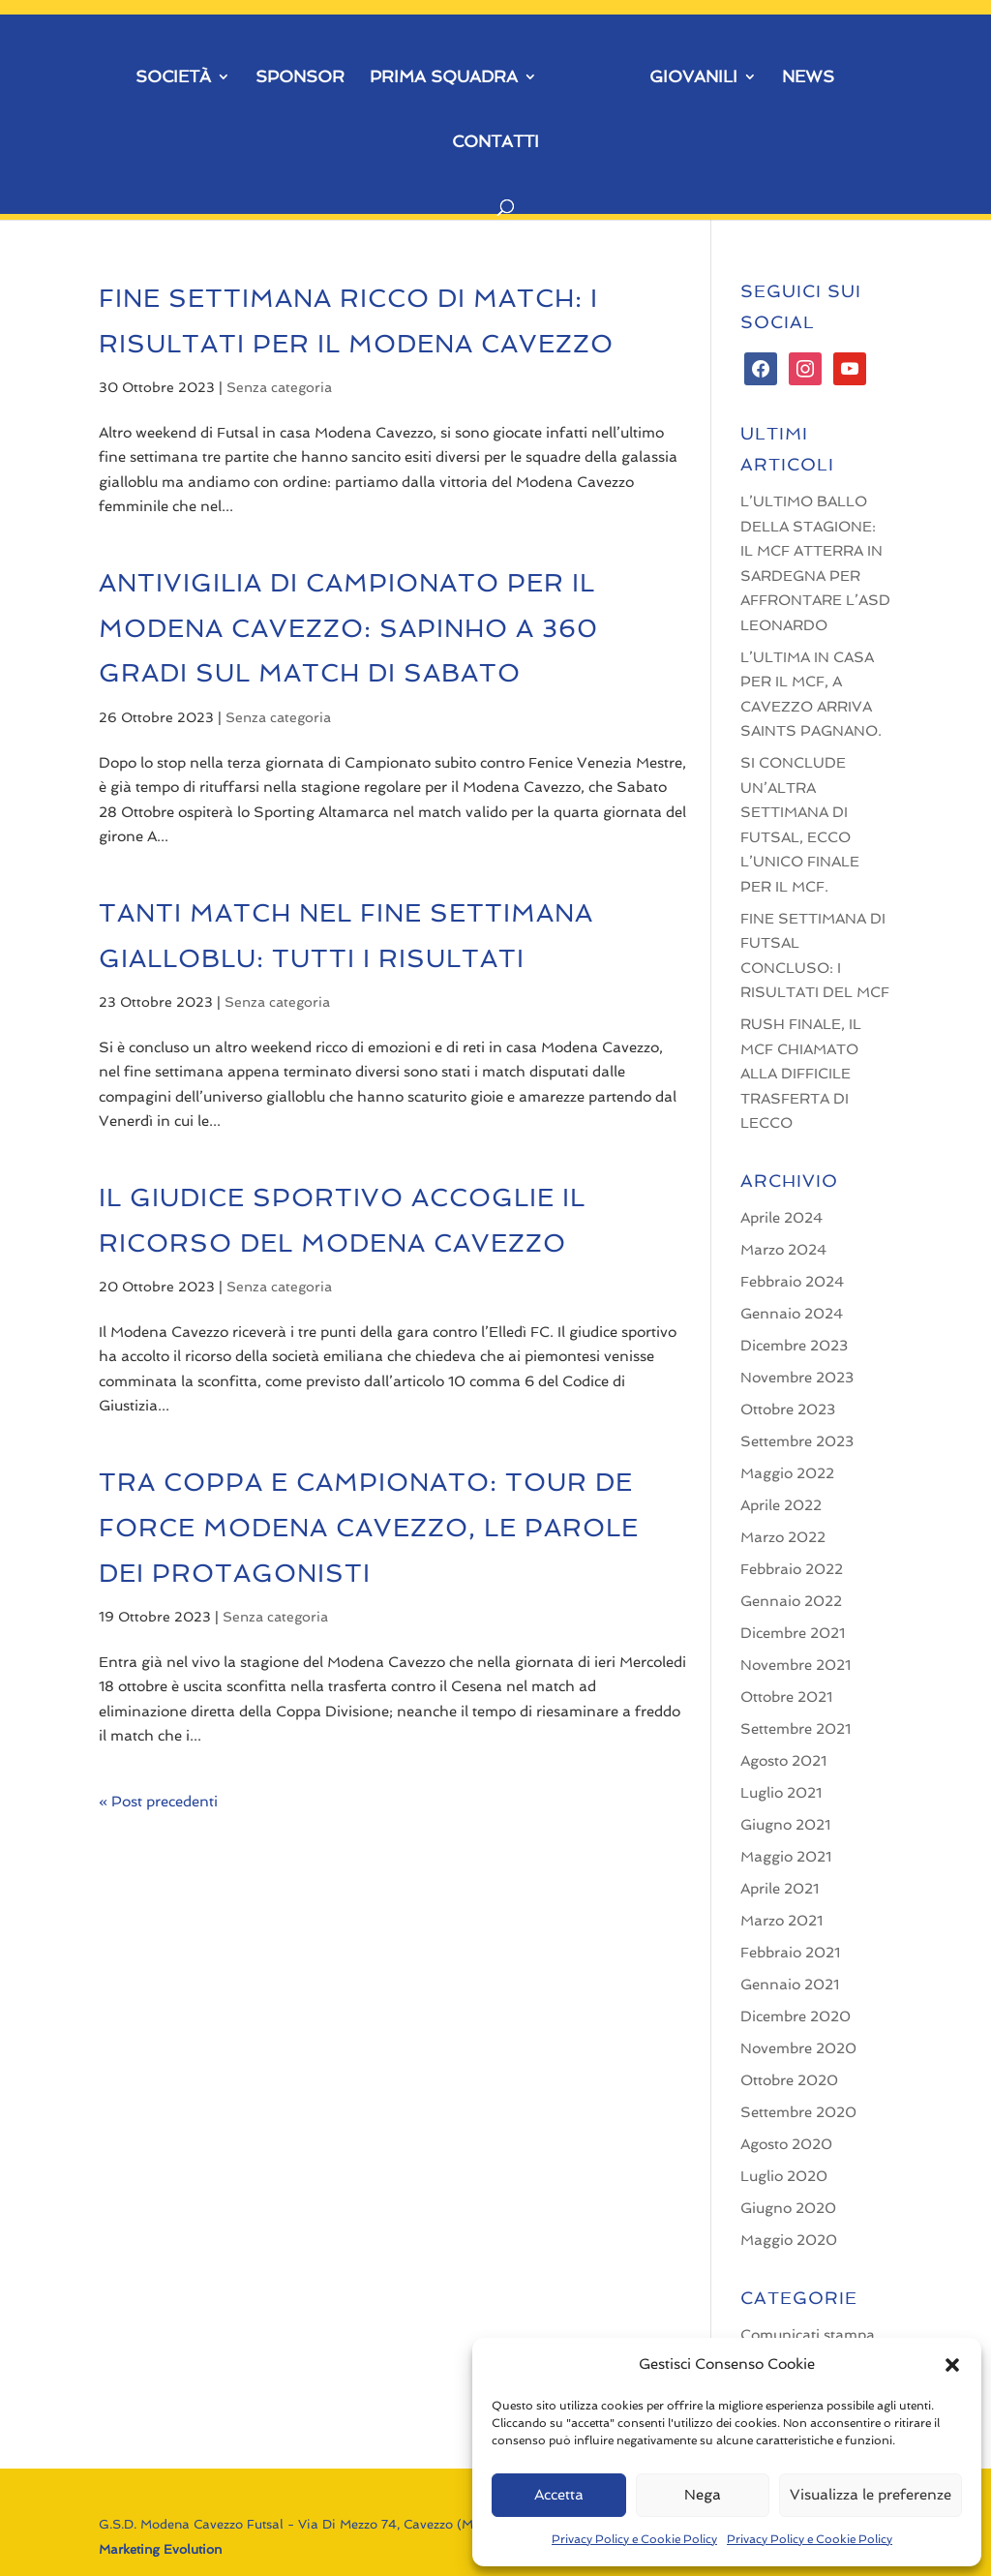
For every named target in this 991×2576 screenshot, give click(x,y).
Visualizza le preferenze (870, 2494)
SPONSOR (300, 78)
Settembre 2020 (798, 2112)
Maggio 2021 (785, 1856)
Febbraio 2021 (790, 1952)
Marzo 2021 (781, 1920)
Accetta (559, 2494)
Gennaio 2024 (791, 1313)
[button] (952, 2365)
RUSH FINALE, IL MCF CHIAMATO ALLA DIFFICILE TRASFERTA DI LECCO (800, 1073)
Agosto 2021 (783, 1761)
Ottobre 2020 (789, 2080)
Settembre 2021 (795, 1729)
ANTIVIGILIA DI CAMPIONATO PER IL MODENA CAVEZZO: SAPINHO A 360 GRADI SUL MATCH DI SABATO (348, 628)
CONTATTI (495, 143)
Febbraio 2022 (791, 1569)
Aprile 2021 (779, 1888)
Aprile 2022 (781, 1505)
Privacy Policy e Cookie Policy (634, 2539)
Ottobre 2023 (787, 1409)
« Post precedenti (158, 1801)
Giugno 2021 (785, 1825)
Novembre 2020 (798, 2048)
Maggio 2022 (787, 1473)
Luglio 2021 (781, 1793)
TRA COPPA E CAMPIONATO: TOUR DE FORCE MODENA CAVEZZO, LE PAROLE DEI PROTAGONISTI (369, 1528)
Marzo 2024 (783, 1249)
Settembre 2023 (797, 1441)
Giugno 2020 (788, 2208)
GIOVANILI (693, 78)
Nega (702, 2494)
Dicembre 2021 (792, 1633)
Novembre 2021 (795, 1665)
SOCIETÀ (173, 78)
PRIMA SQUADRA (444, 78)
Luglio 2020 (783, 2176)
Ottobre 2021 (786, 1697)
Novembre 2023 (797, 1377)
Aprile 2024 (781, 1218)
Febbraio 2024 (792, 1281)
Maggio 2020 (788, 2240)
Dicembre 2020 (795, 2016)
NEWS (808, 78)
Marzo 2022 (783, 1537)
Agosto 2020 (786, 2144)
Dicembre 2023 (794, 1345)
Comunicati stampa (807, 2335)
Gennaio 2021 (789, 1984)
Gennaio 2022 (791, 1601)
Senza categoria (279, 387)
